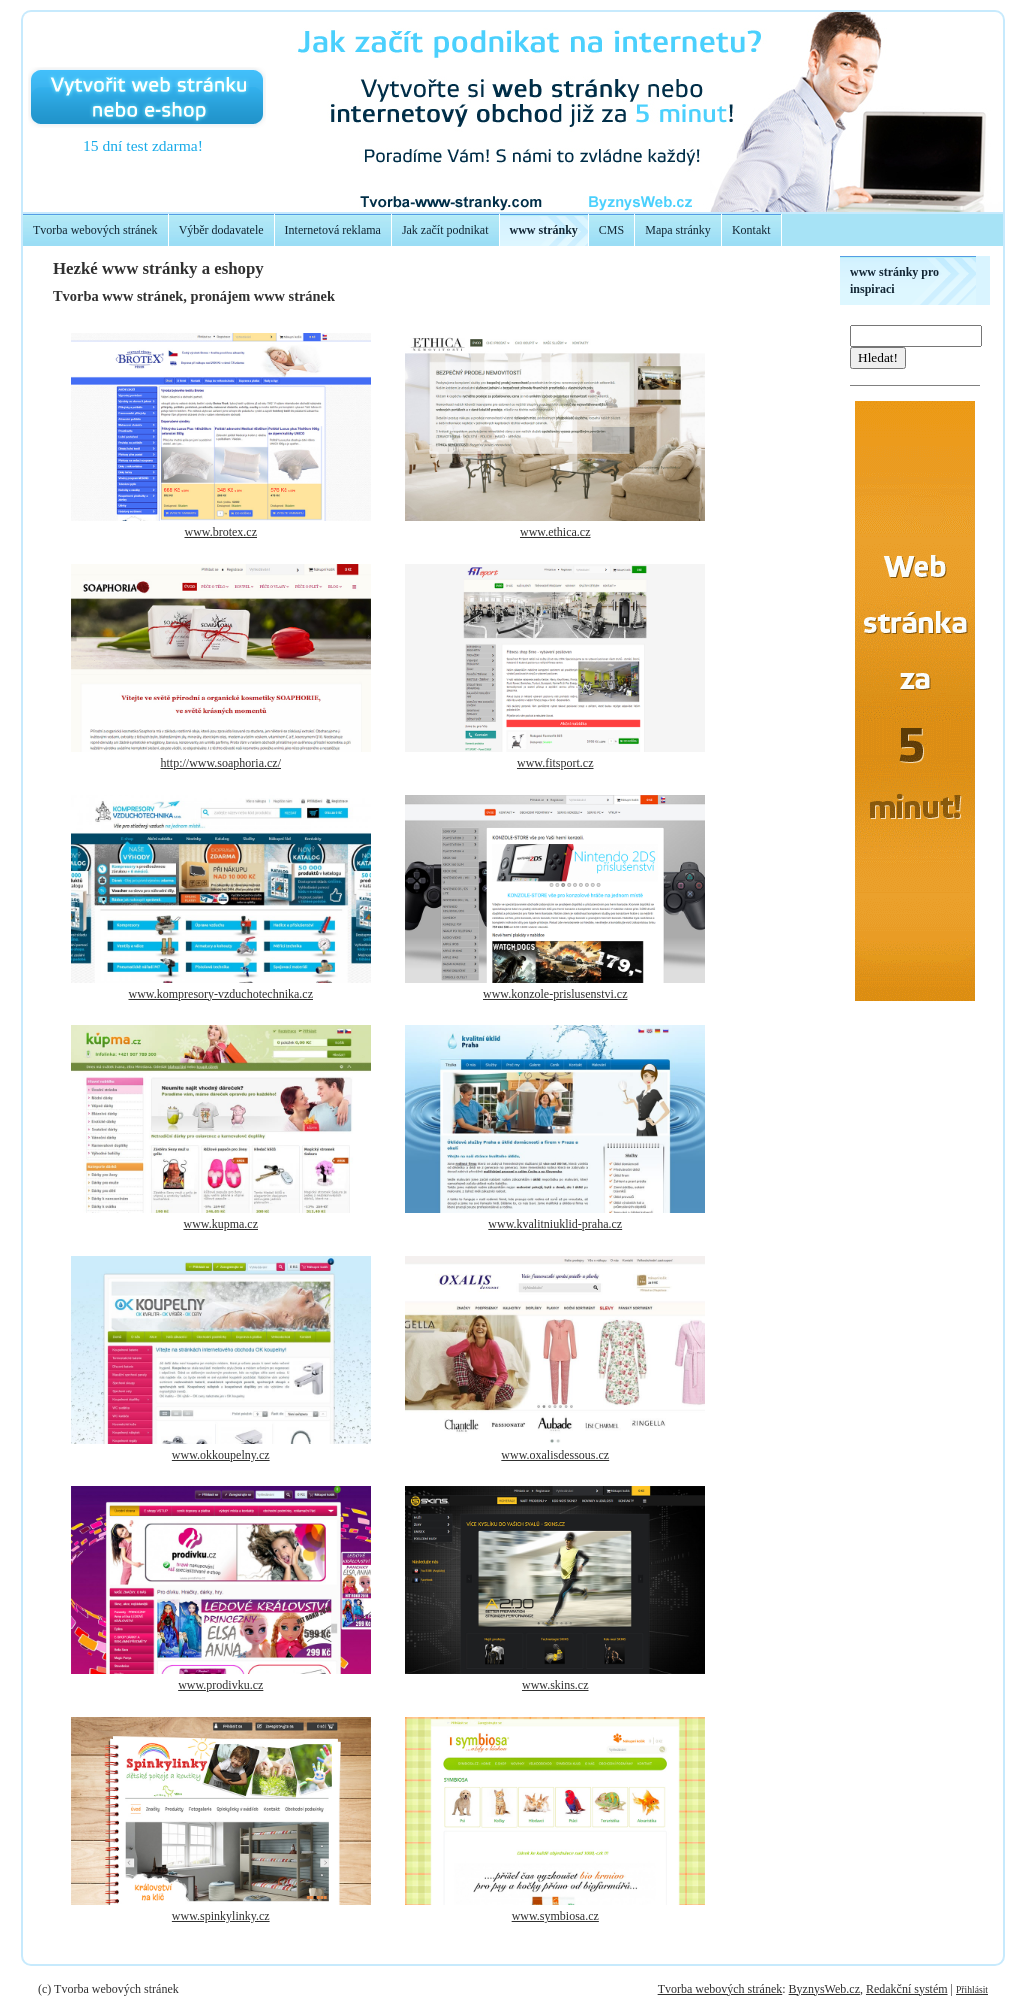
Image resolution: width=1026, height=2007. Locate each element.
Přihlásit (972, 1989)
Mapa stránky (678, 230)
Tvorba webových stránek (95, 230)
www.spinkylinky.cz (221, 1916)
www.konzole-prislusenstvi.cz (555, 994)
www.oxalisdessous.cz (555, 1455)
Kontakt (751, 230)
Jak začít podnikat (445, 230)
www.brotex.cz (220, 532)
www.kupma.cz (220, 1224)
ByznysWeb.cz (824, 1989)
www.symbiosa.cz (555, 1916)
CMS (611, 230)
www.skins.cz (555, 1685)
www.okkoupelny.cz (221, 1455)
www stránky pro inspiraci (894, 280)
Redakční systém (907, 1989)
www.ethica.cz (555, 532)
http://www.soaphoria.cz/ (220, 763)
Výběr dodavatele (221, 230)
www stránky (544, 230)
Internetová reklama (333, 230)
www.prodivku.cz (220, 1685)
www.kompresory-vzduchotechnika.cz (221, 994)
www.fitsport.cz (555, 763)
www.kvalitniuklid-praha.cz (555, 1224)
